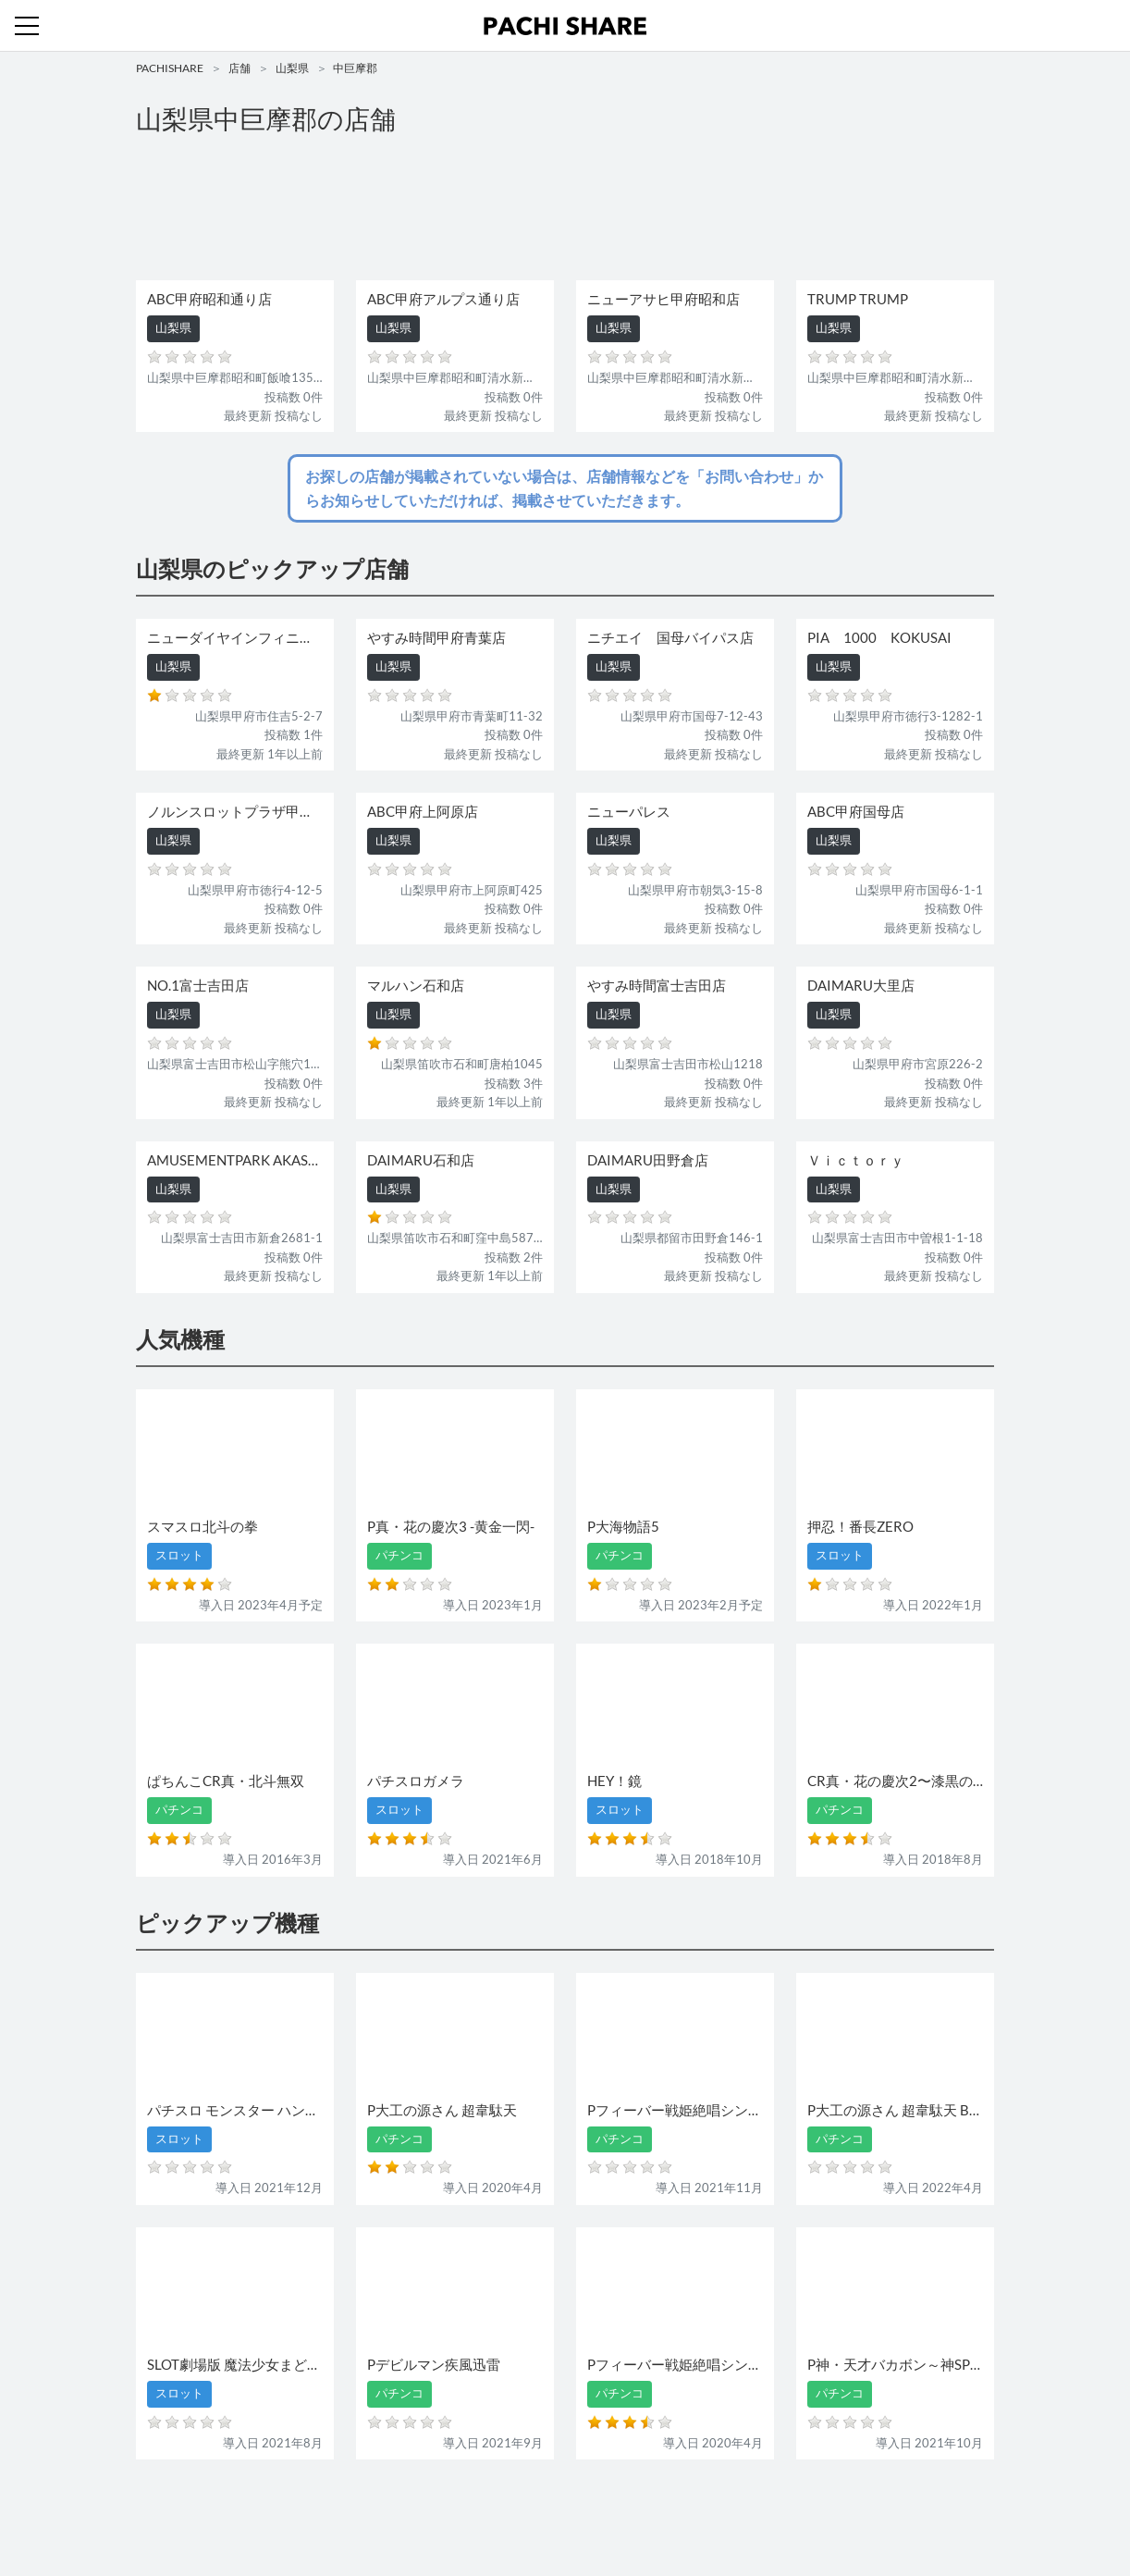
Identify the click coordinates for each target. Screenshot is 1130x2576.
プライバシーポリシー (734, 2509)
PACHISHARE (169, 68)
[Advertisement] (565, 209)
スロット (498, 2509)
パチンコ (438, 2509)
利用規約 (641, 2509)
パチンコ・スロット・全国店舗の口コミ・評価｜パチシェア (565, 26)
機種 (351, 2509)
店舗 (239, 68)
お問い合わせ (569, 2509)
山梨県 (292, 68)
